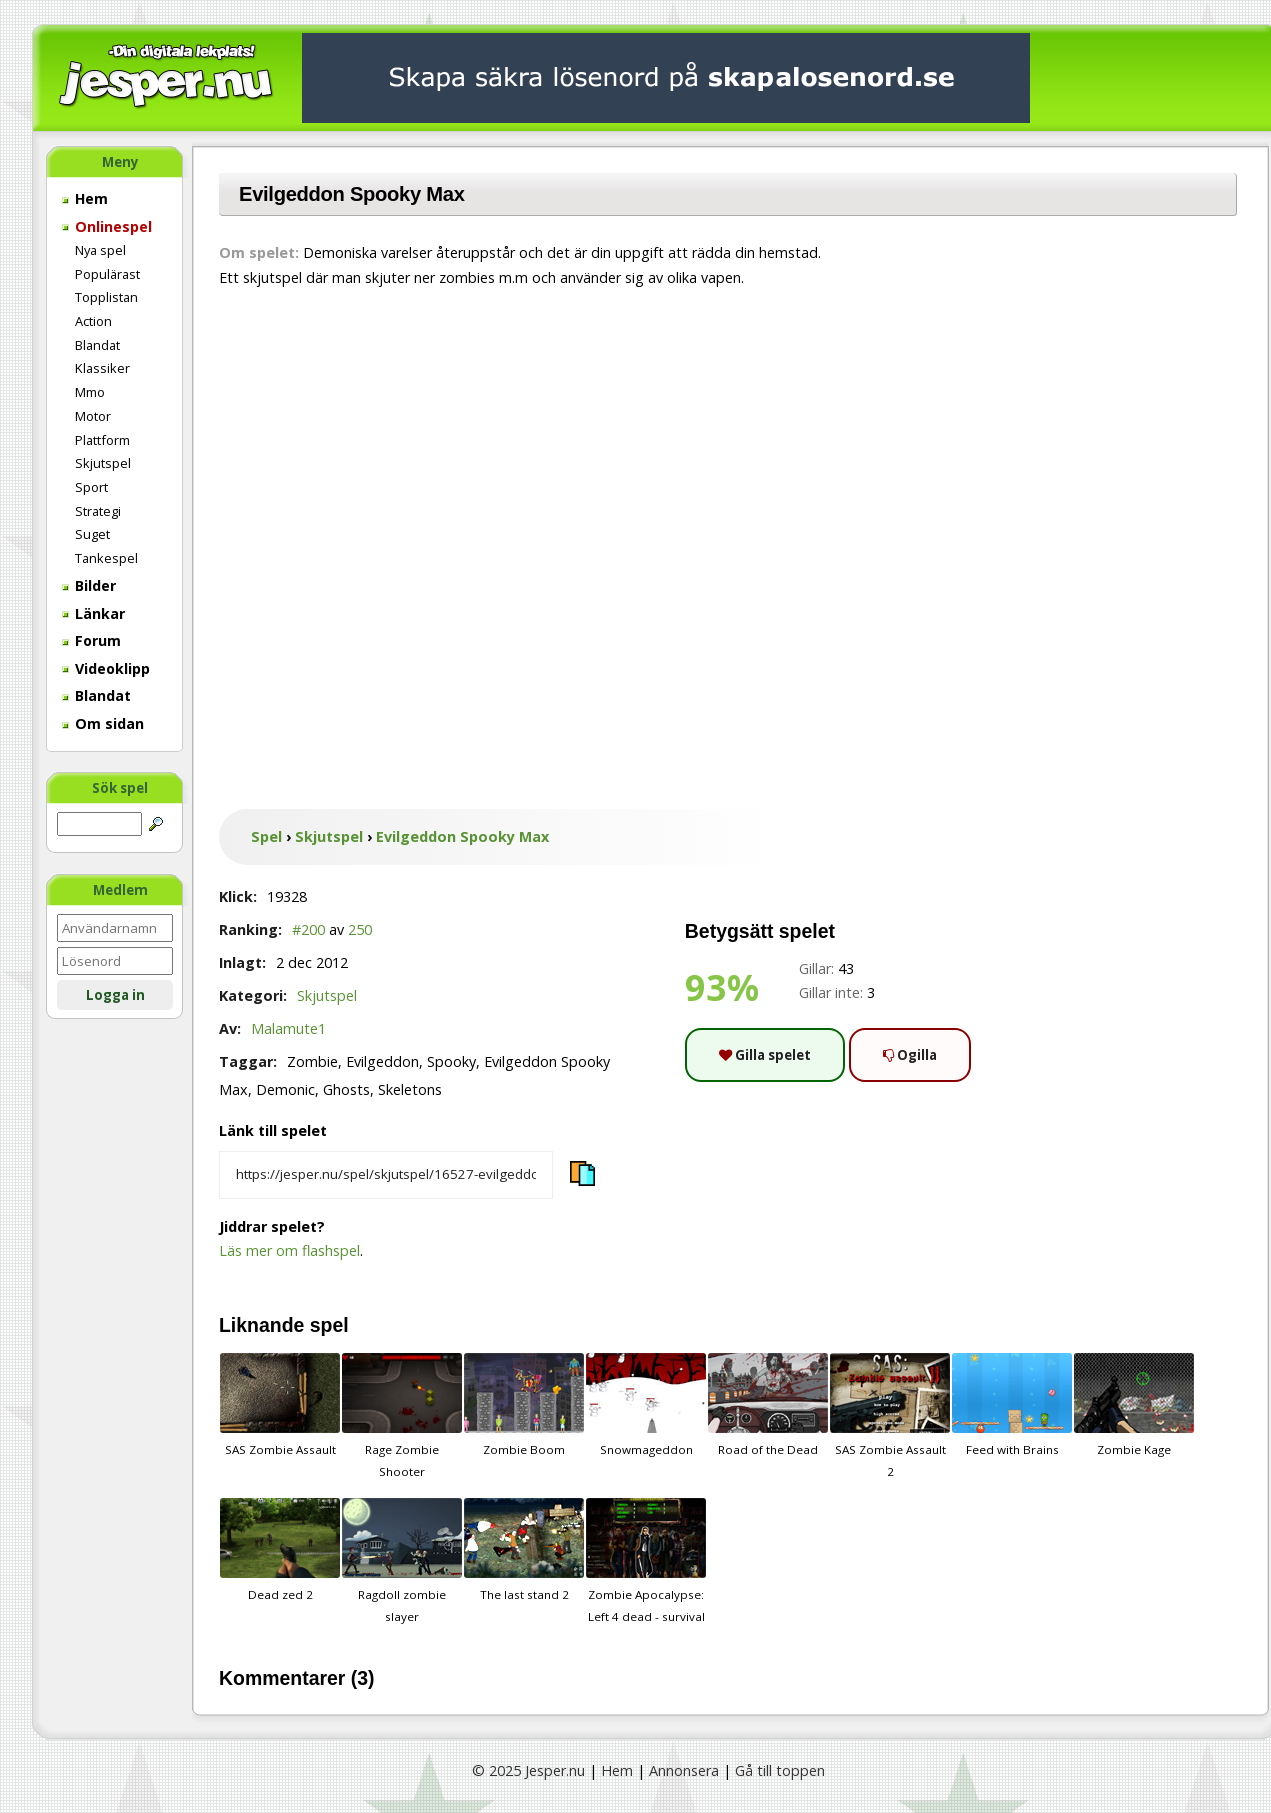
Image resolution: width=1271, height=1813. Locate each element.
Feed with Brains (1012, 1405)
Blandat (97, 345)
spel (329, 1325)
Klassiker (102, 368)
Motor (93, 416)
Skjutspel (103, 463)
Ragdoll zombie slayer (402, 1561)
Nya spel (100, 250)
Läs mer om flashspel (289, 1250)
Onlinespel (107, 226)
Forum (91, 640)
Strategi (98, 511)
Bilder (89, 585)
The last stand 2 (524, 1550)
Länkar (93, 613)
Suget (92, 534)
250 (360, 929)
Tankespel (106, 558)
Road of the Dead (768, 1405)
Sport (91, 487)
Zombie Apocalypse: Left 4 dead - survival (646, 1561)
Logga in (115, 995)
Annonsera (684, 1770)
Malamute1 (288, 1028)
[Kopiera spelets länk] (386, 1175)
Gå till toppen (780, 1770)
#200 (308, 929)
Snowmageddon (646, 1405)
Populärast (107, 274)
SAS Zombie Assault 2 (890, 1416)
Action (93, 321)
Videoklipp (106, 668)
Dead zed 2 (280, 1550)
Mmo (90, 392)
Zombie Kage (1134, 1405)
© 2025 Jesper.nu (528, 1770)
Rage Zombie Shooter (402, 1416)
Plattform (102, 440)
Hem (85, 198)
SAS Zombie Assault (280, 1405)
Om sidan (103, 723)
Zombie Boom (524, 1405)
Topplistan (106, 297)
